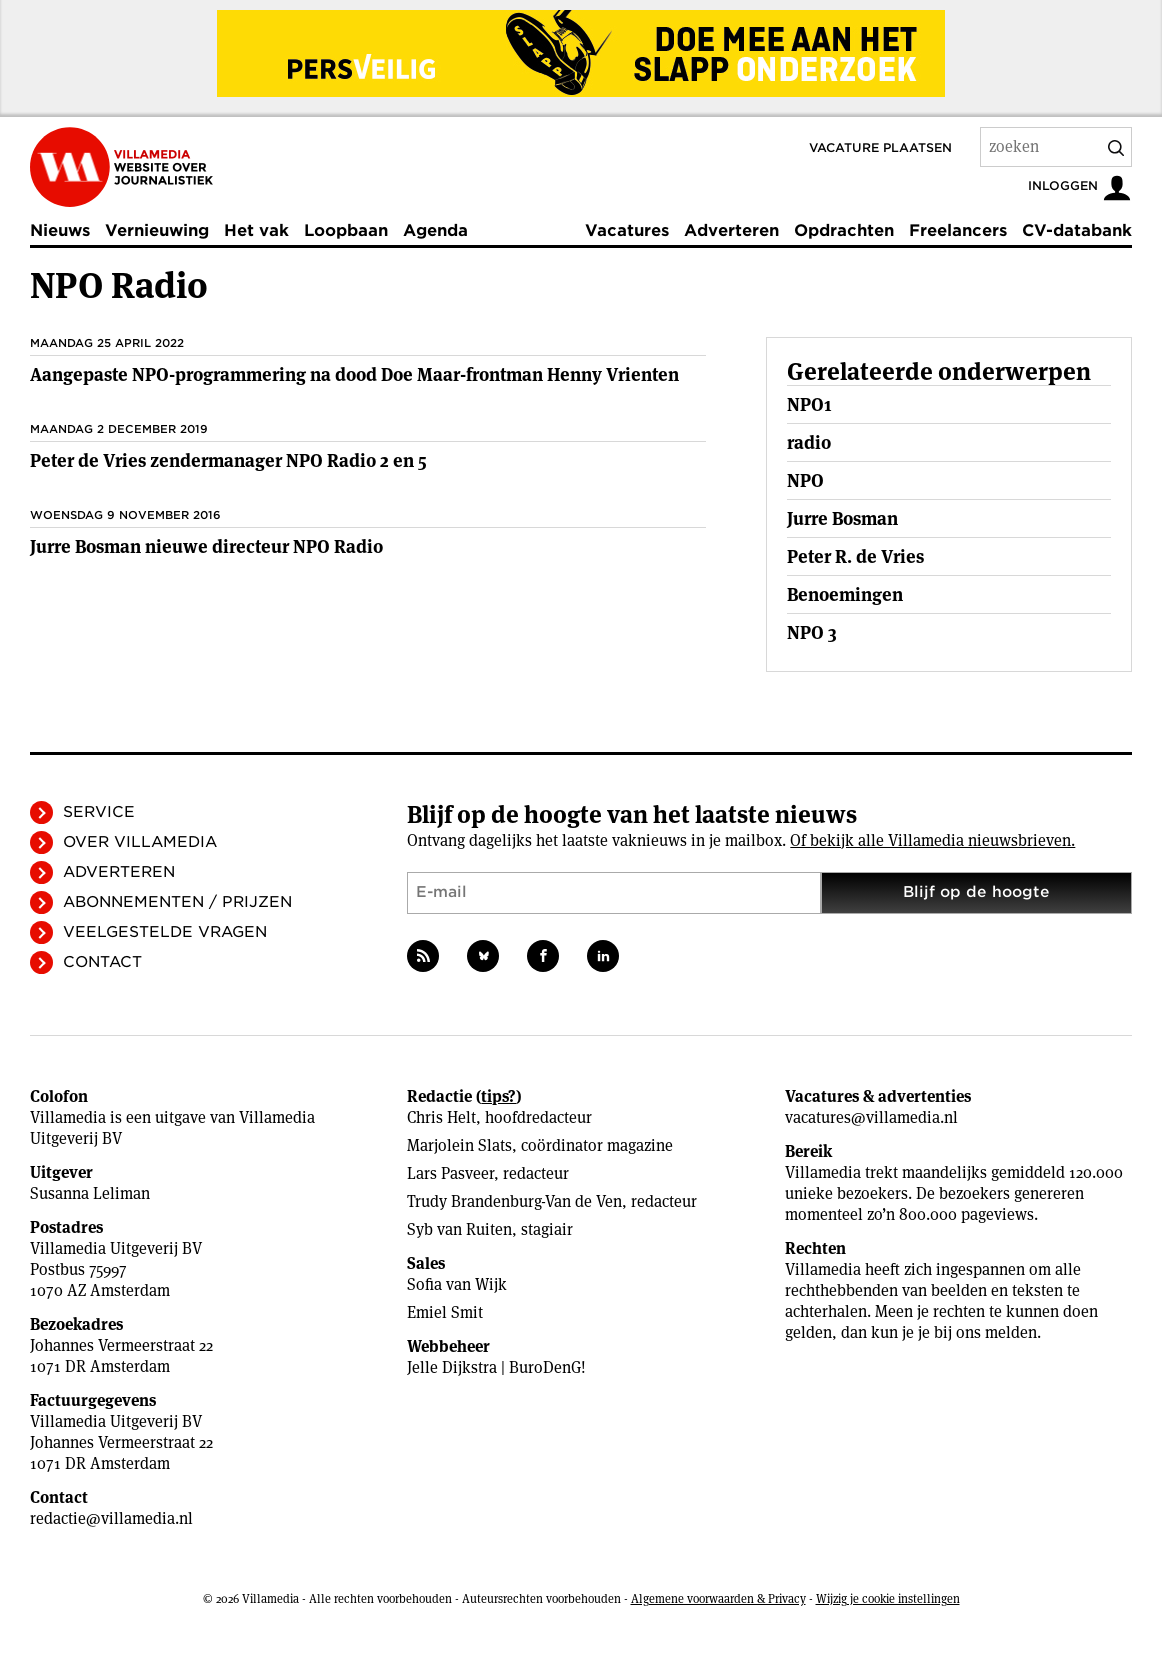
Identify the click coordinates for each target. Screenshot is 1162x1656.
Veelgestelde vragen (165, 932)
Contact (102, 962)
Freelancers (958, 230)
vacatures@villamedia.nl (871, 1117)
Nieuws (60, 230)
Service (99, 812)
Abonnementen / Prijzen (177, 902)
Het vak (256, 230)
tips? (498, 1096)
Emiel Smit (445, 1312)
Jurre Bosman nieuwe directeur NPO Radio (206, 546)
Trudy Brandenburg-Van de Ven (514, 1201)
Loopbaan (346, 230)
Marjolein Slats (459, 1145)
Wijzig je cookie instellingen (888, 1598)
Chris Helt (441, 1117)
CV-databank (1077, 230)
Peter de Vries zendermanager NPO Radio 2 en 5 (228, 460)
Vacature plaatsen (880, 147)
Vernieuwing (157, 230)
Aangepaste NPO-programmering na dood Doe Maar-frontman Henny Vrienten (354, 374)
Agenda (435, 230)
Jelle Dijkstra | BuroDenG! (496, 1367)
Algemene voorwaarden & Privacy (718, 1598)
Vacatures (627, 230)
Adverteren (731, 230)
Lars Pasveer (450, 1173)
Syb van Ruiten (459, 1229)
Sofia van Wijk (457, 1284)
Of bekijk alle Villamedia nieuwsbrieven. (932, 840)
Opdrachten (844, 230)
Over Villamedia (140, 842)
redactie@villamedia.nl (111, 1518)
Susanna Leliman (90, 1193)
